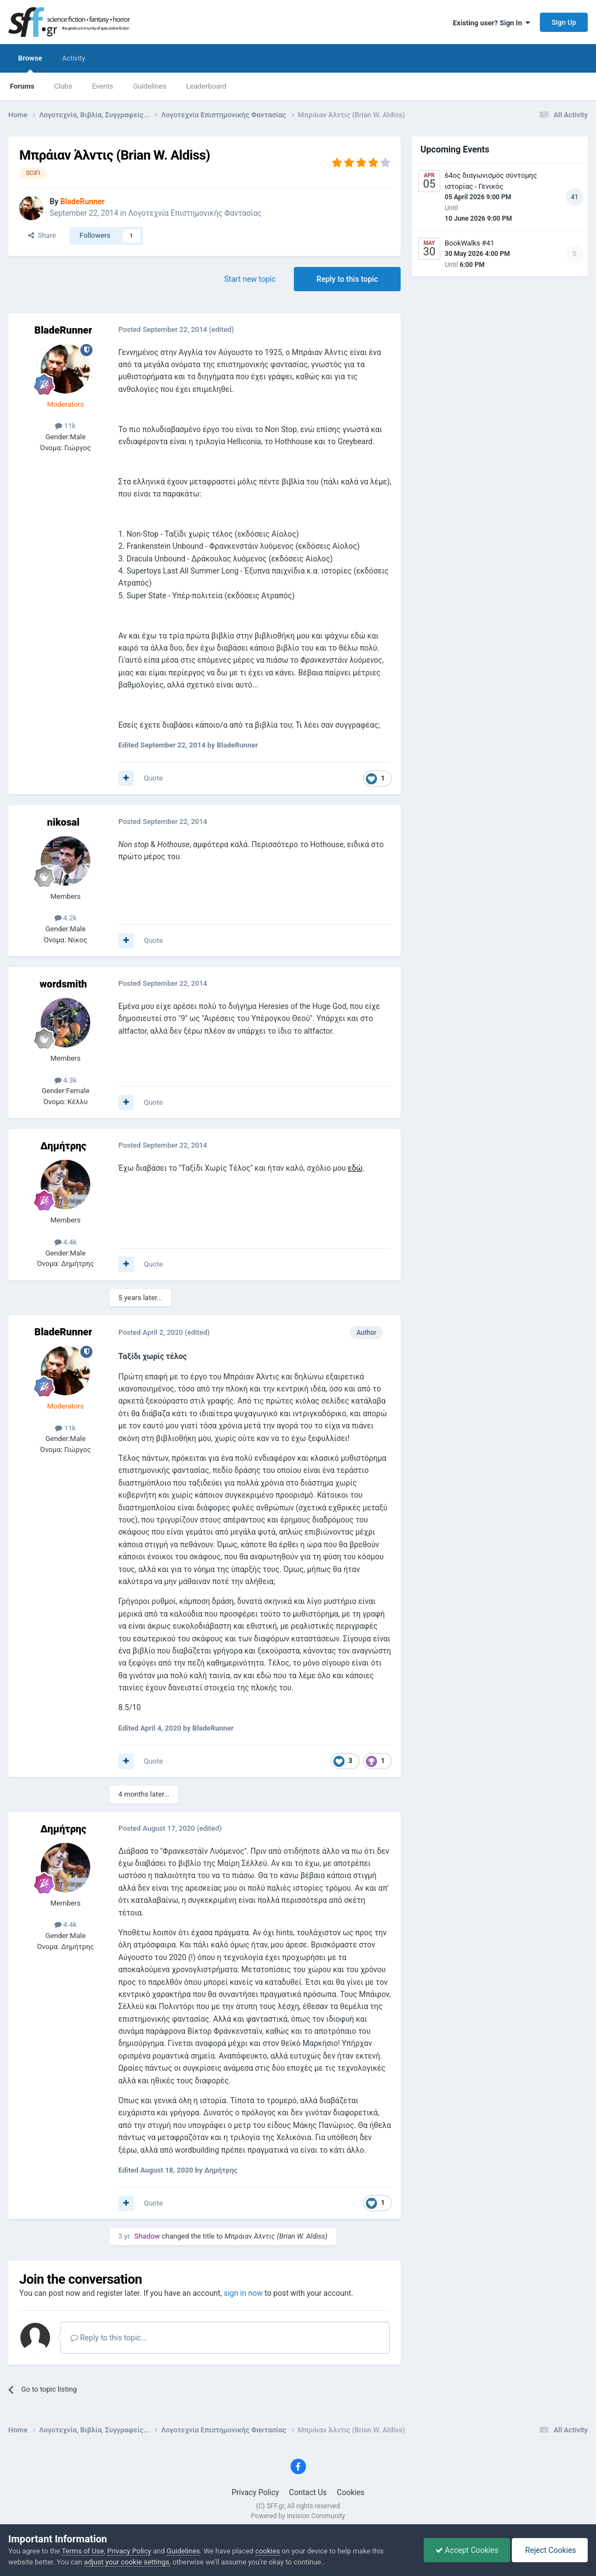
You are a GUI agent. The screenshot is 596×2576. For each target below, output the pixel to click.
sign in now (243, 2293)
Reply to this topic (347, 279)
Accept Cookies (467, 2550)
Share (42, 235)
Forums (22, 86)
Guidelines (150, 86)
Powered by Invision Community (298, 2516)
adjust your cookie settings (126, 2562)
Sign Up (563, 22)
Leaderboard (206, 86)
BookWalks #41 (469, 243)
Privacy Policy (255, 2492)
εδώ (355, 1168)
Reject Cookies (549, 2550)
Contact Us (308, 2492)
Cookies (350, 2492)
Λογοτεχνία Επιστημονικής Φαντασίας (195, 213)
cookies (267, 2551)
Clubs (63, 86)
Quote (153, 778)
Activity (73, 58)
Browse (30, 63)
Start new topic (250, 279)
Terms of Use (83, 2551)
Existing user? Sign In (491, 23)
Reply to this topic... (108, 2337)
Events (102, 86)
